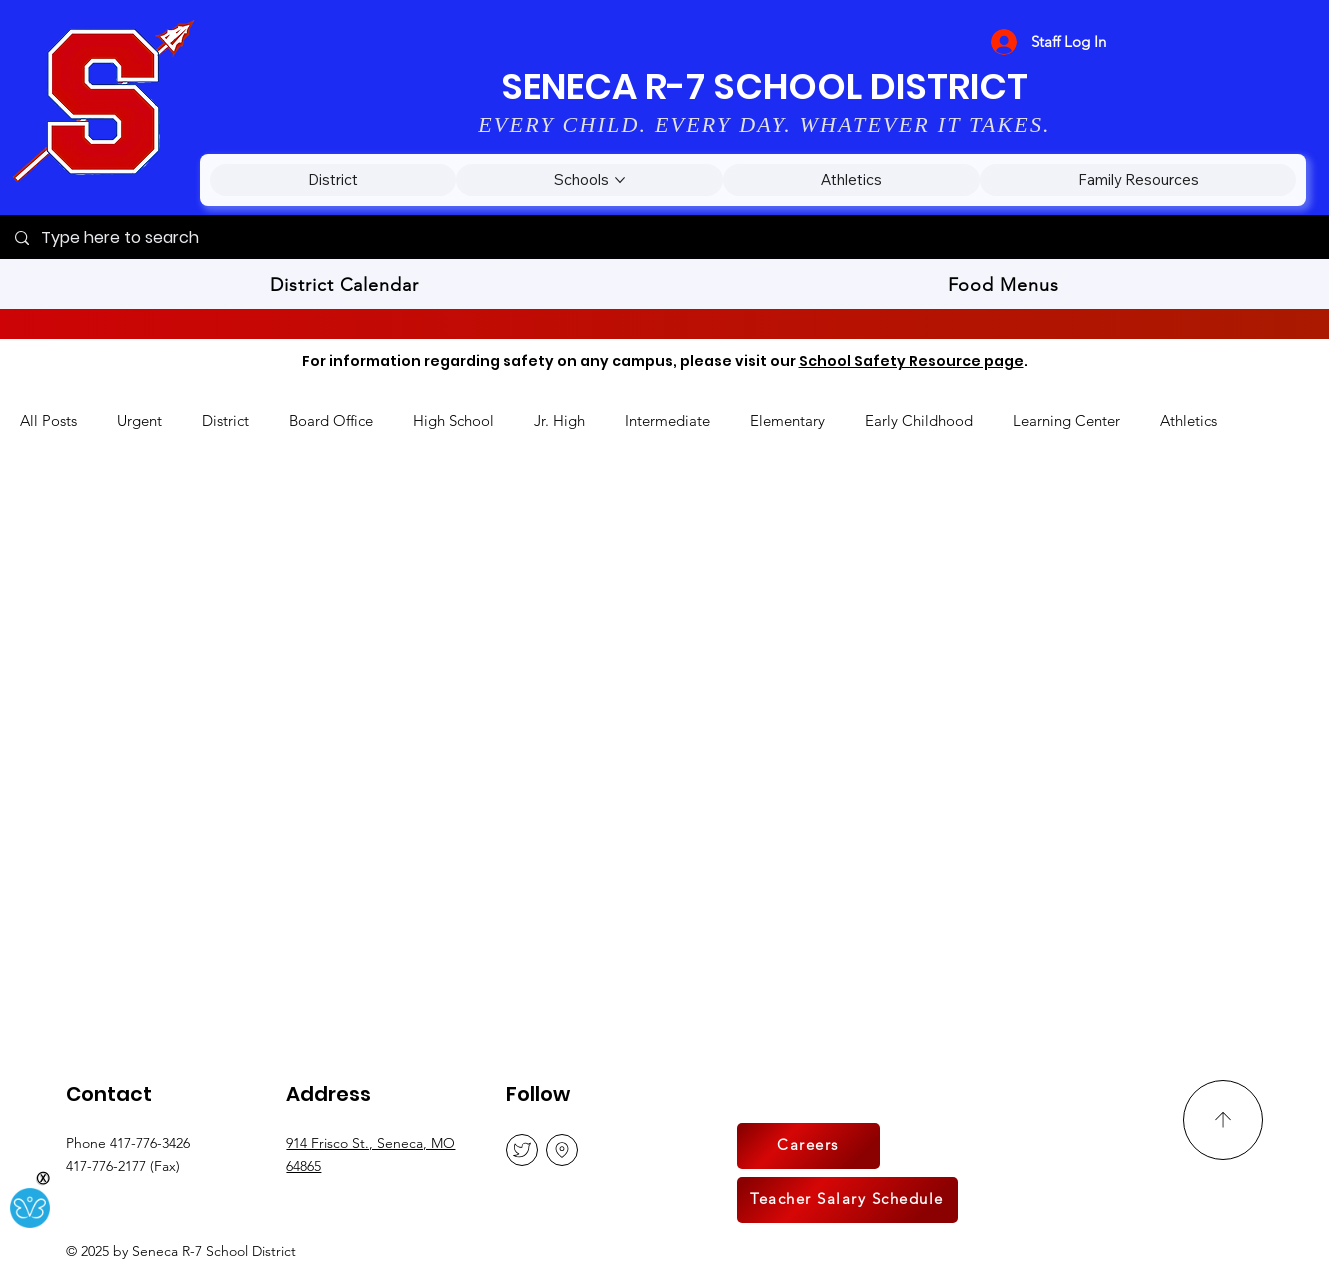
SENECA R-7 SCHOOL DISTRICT (764, 86)
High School (453, 420)
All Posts (48, 420)
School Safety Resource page (911, 361)
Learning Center (1066, 420)
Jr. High (559, 420)
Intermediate (667, 420)
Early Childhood (919, 420)
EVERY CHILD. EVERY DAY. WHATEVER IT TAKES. (764, 124)
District (225, 420)
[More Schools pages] (620, 180)
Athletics (1188, 420)
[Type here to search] (664, 237)
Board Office (331, 420)
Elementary (787, 420)
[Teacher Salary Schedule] (847, 1200)
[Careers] (808, 1146)
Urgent (139, 420)
